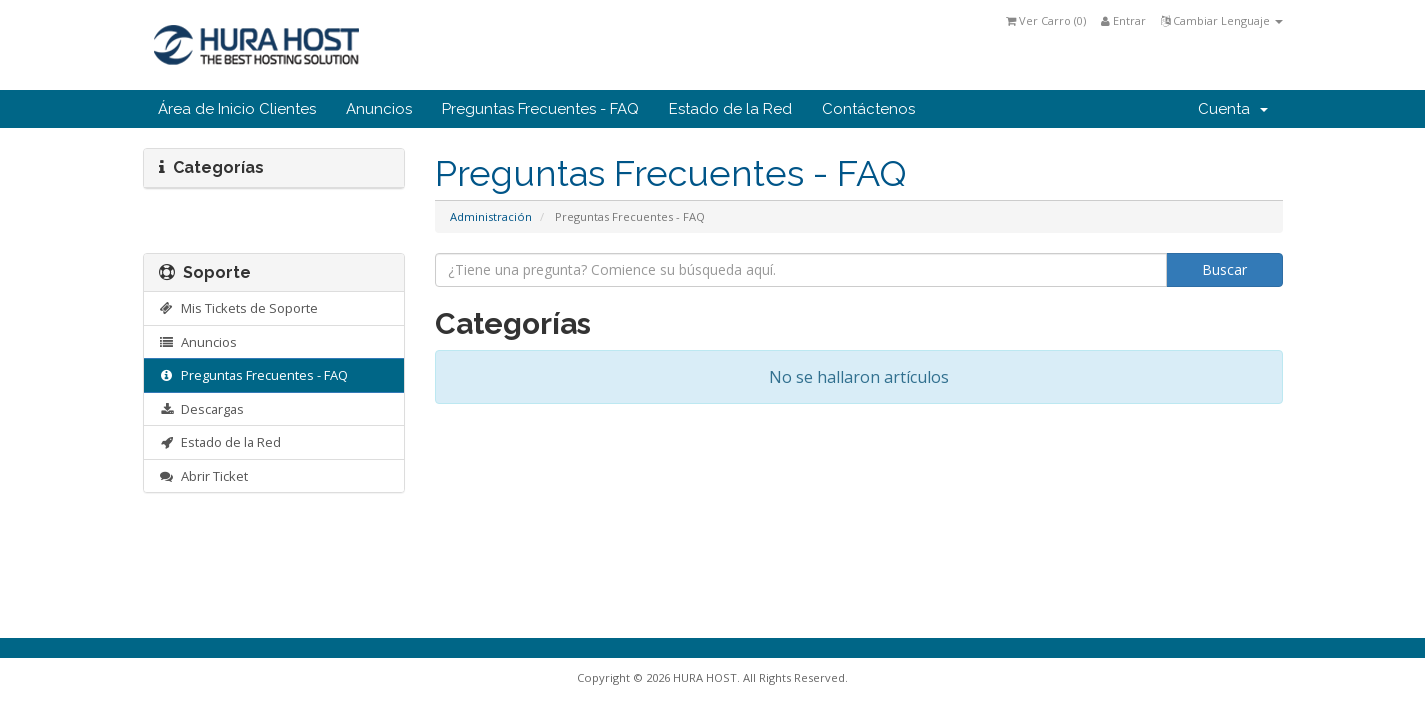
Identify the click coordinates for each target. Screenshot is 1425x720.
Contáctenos (868, 109)
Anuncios (379, 109)
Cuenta (1233, 109)
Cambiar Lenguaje (1222, 20)
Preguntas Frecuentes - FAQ (540, 109)
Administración (491, 216)
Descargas (202, 409)
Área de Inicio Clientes (237, 109)
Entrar (1123, 20)
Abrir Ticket (204, 476)
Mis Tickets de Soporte (239, 308)
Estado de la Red (730, 109)
